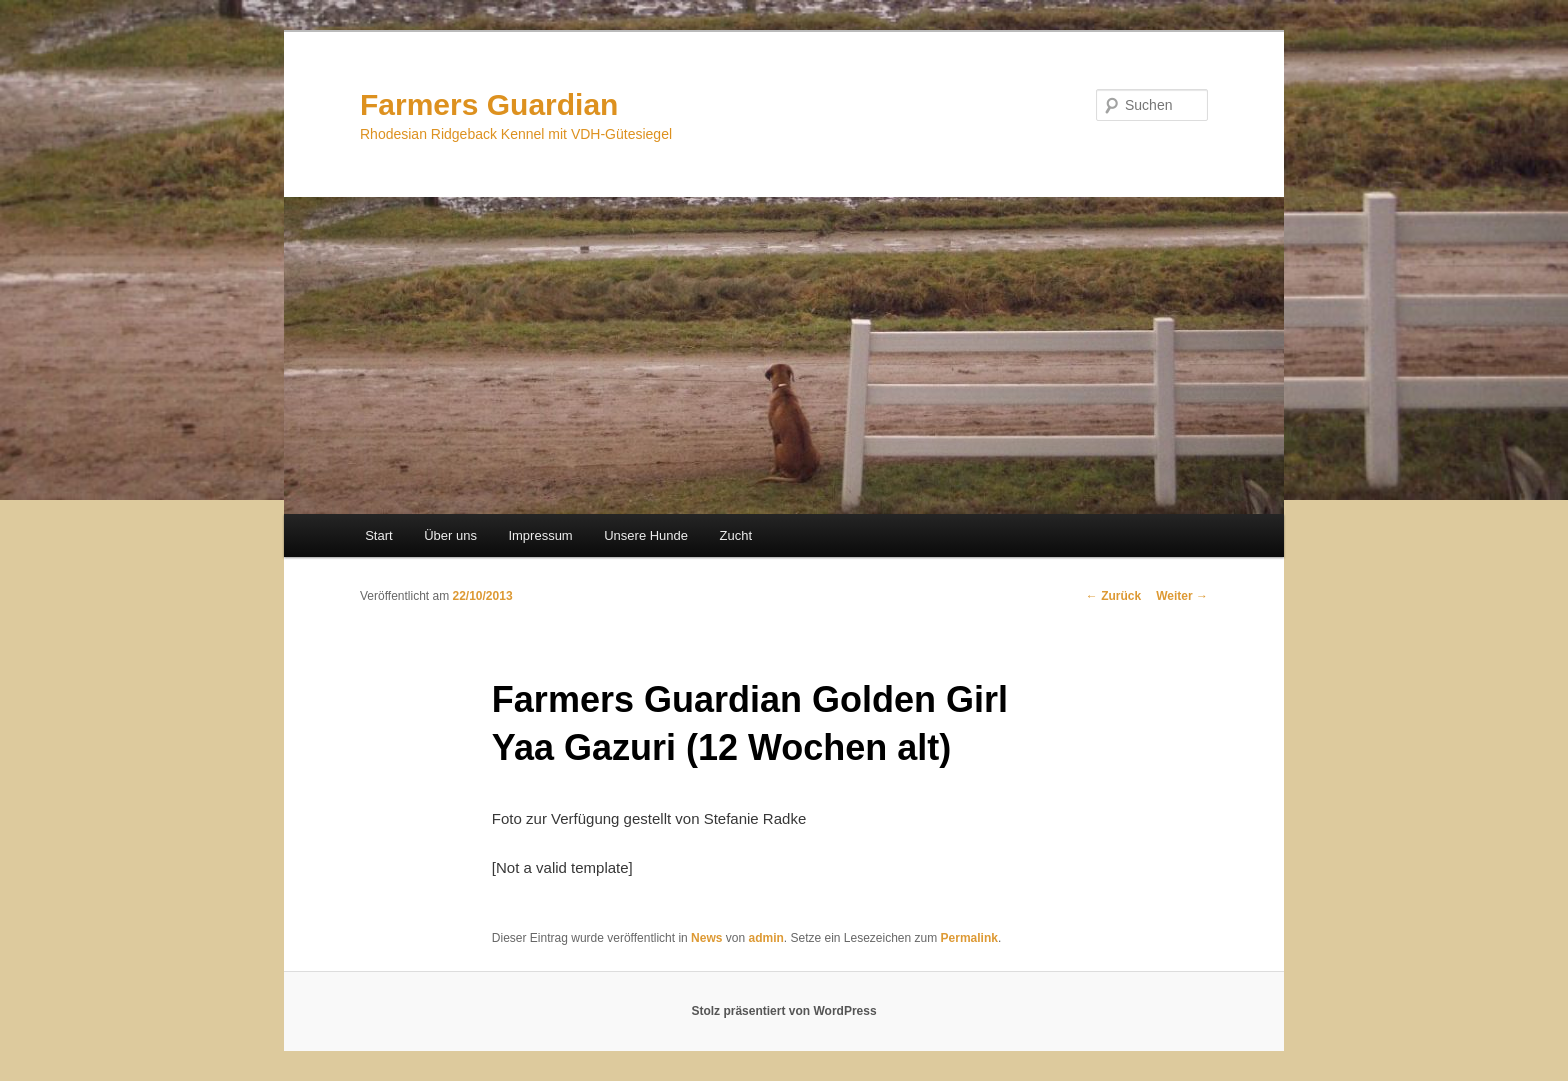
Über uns (450, 535)
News (706, 938)
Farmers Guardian (489, 104)
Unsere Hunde (646, 535)
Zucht (736, 535)
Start (378, 535)
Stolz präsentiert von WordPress (783, 1011)
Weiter (1182, 596)
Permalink (969, 938)
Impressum (540, 535)
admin (765, 938)
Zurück (1113, 596)
